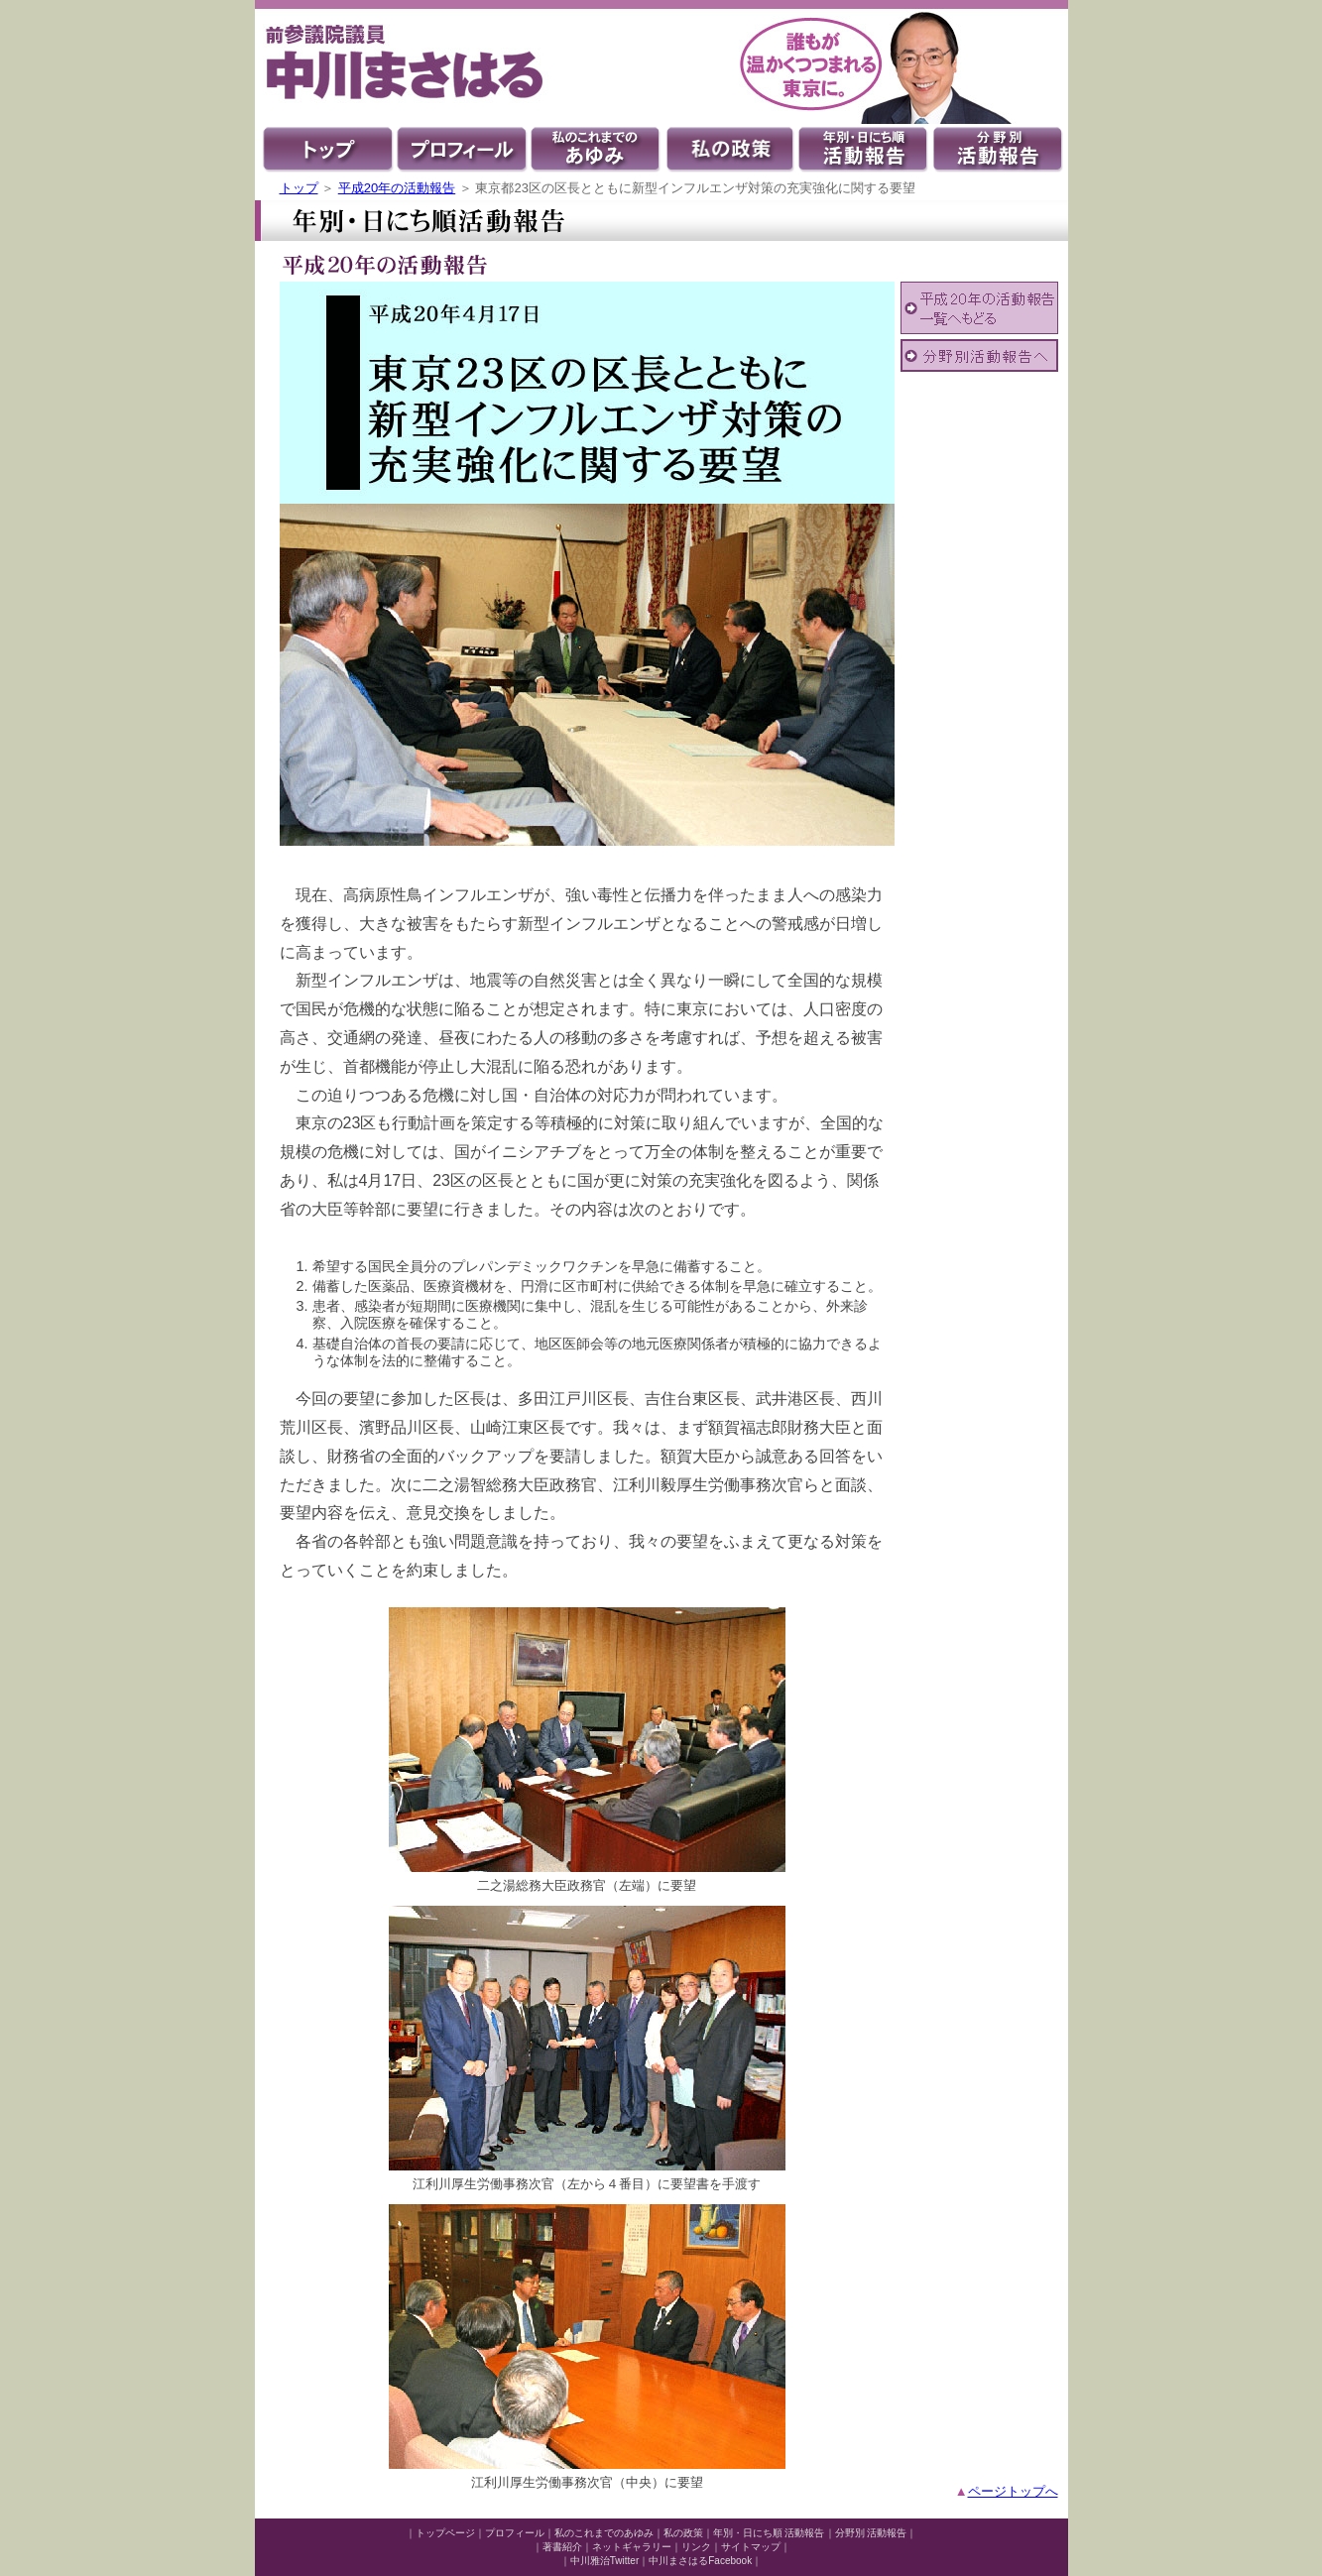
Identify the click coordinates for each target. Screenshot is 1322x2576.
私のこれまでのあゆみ (604, 2532)
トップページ (445, 2532)
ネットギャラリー (631, 2546)
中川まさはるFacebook (700, 2560)
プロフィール (514, 2532)
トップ (299, 187)
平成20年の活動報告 (396, 187)
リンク (696, 2546)
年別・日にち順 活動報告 (769, 2532)
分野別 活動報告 (871, 2532)
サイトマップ (751, 2546)
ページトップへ (1013, 2491)
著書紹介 (562, 2546)
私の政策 (683, 2532)
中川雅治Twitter (604, 2560)
